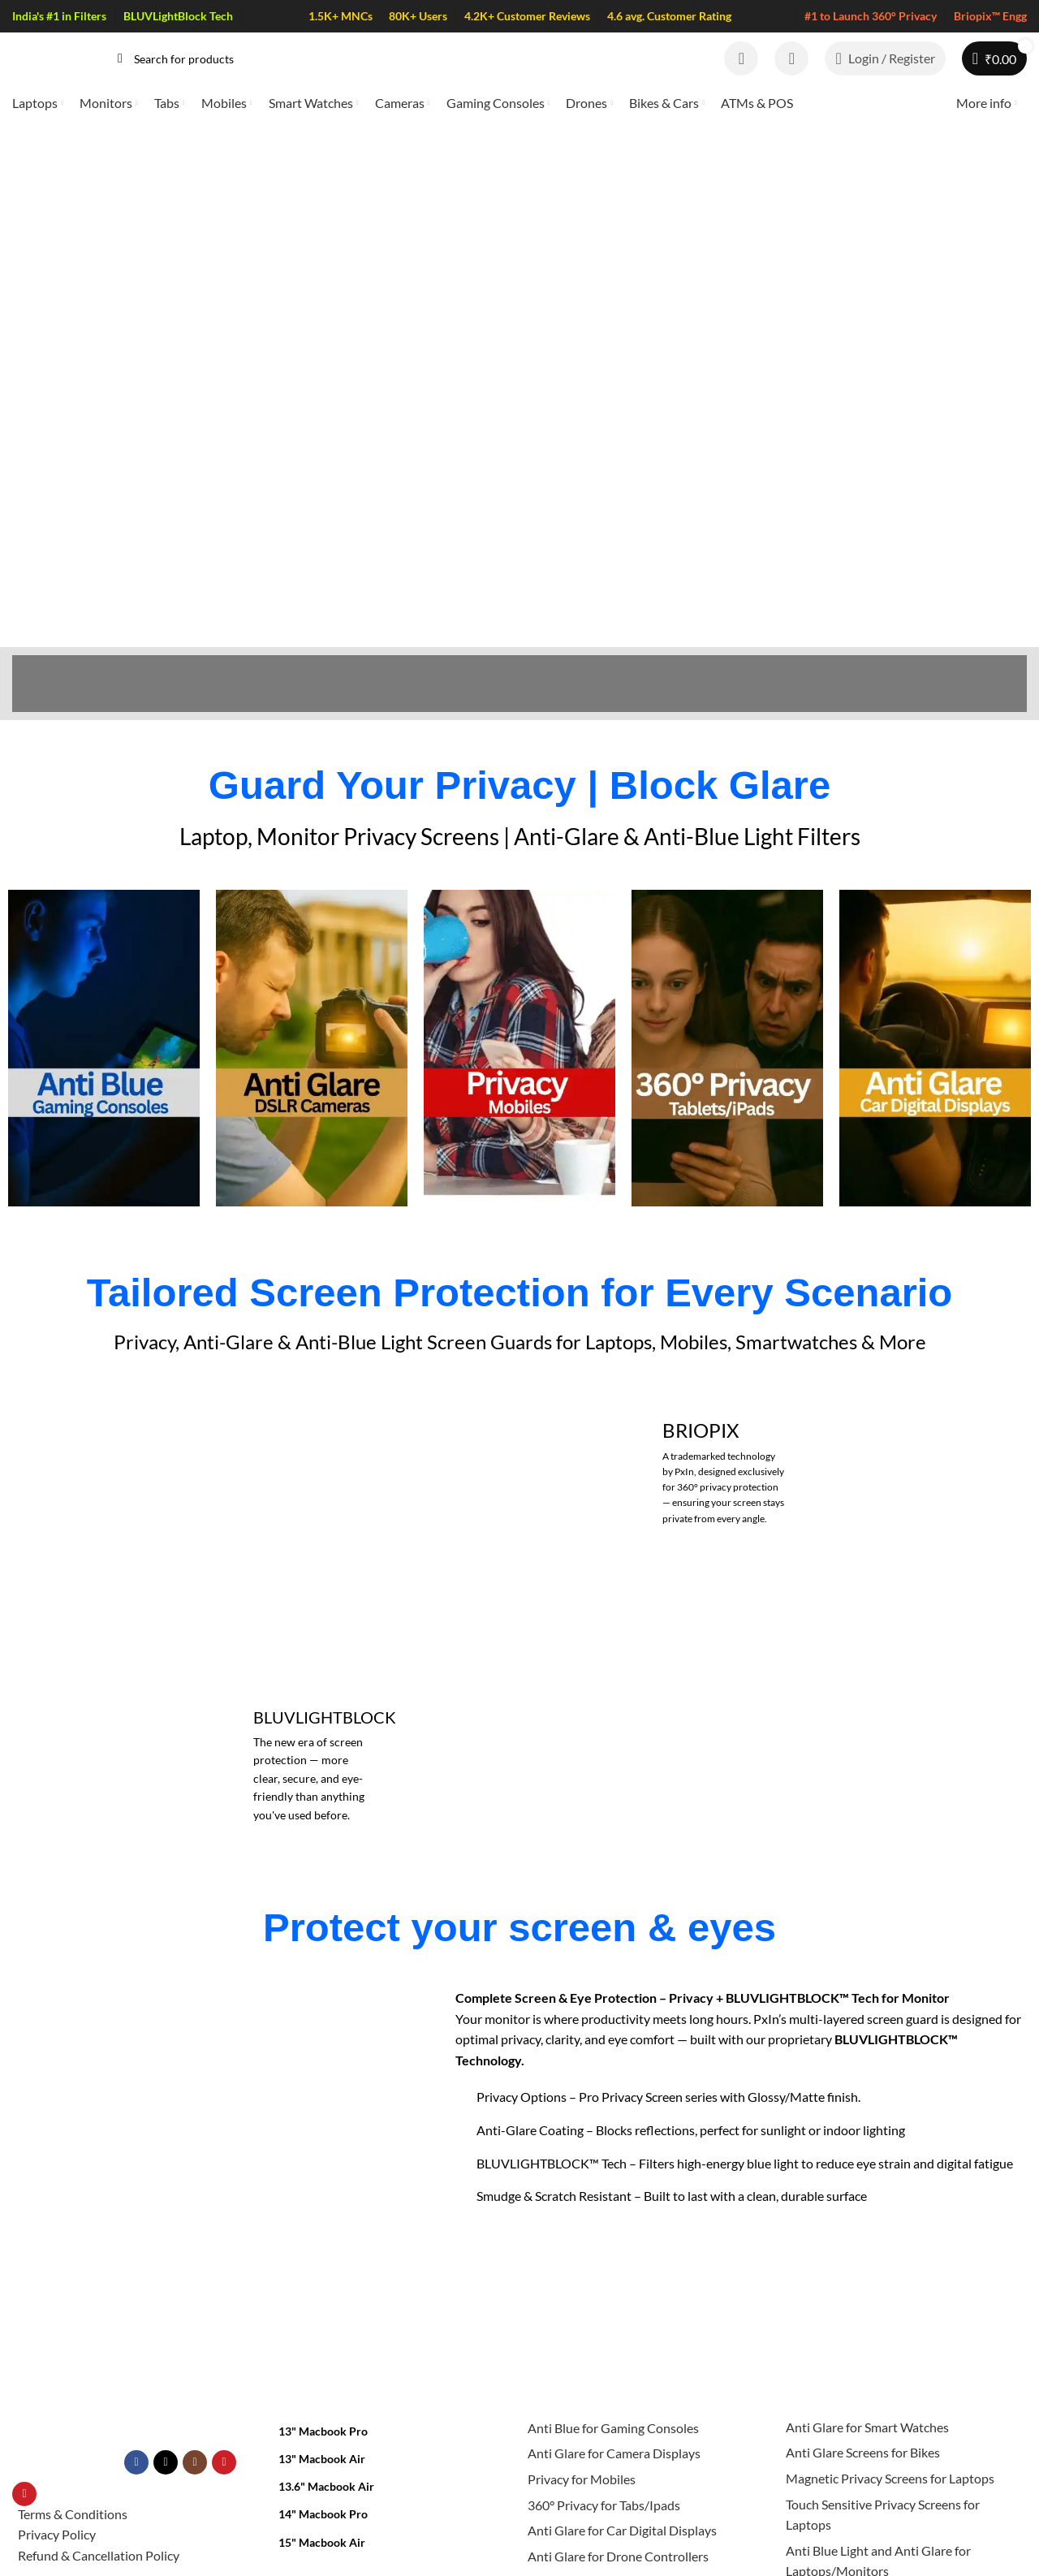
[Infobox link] (104, 924)
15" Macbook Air (321, 2419)
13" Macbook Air (321, 2336)
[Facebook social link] (136, 2340)
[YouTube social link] (224, 2340)
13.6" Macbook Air (326, 2364)
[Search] (404, 58)
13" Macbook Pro (323, 2308)
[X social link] (165, 2340)
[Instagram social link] (195, 2340)
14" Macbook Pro (323, 2391)
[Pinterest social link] (24, 2370)
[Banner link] (724, 1349)
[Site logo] (48, 56)
